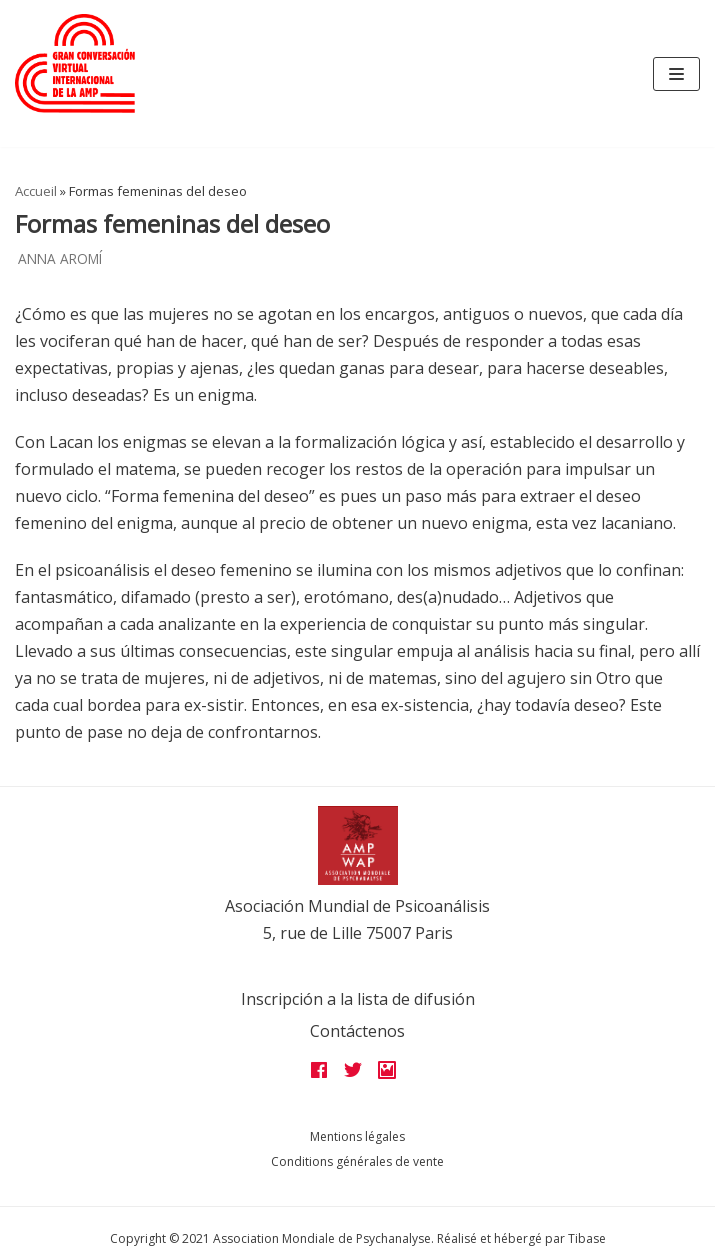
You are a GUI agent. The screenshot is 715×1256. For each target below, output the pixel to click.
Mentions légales (357, 1136)
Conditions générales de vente (357, 1161)
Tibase (587, 1238)
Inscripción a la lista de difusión (358, 999)
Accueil (36, 191)
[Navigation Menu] (676, 74)
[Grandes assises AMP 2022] (75, 63)
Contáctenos (357, 1031)
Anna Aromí (60, 258)
